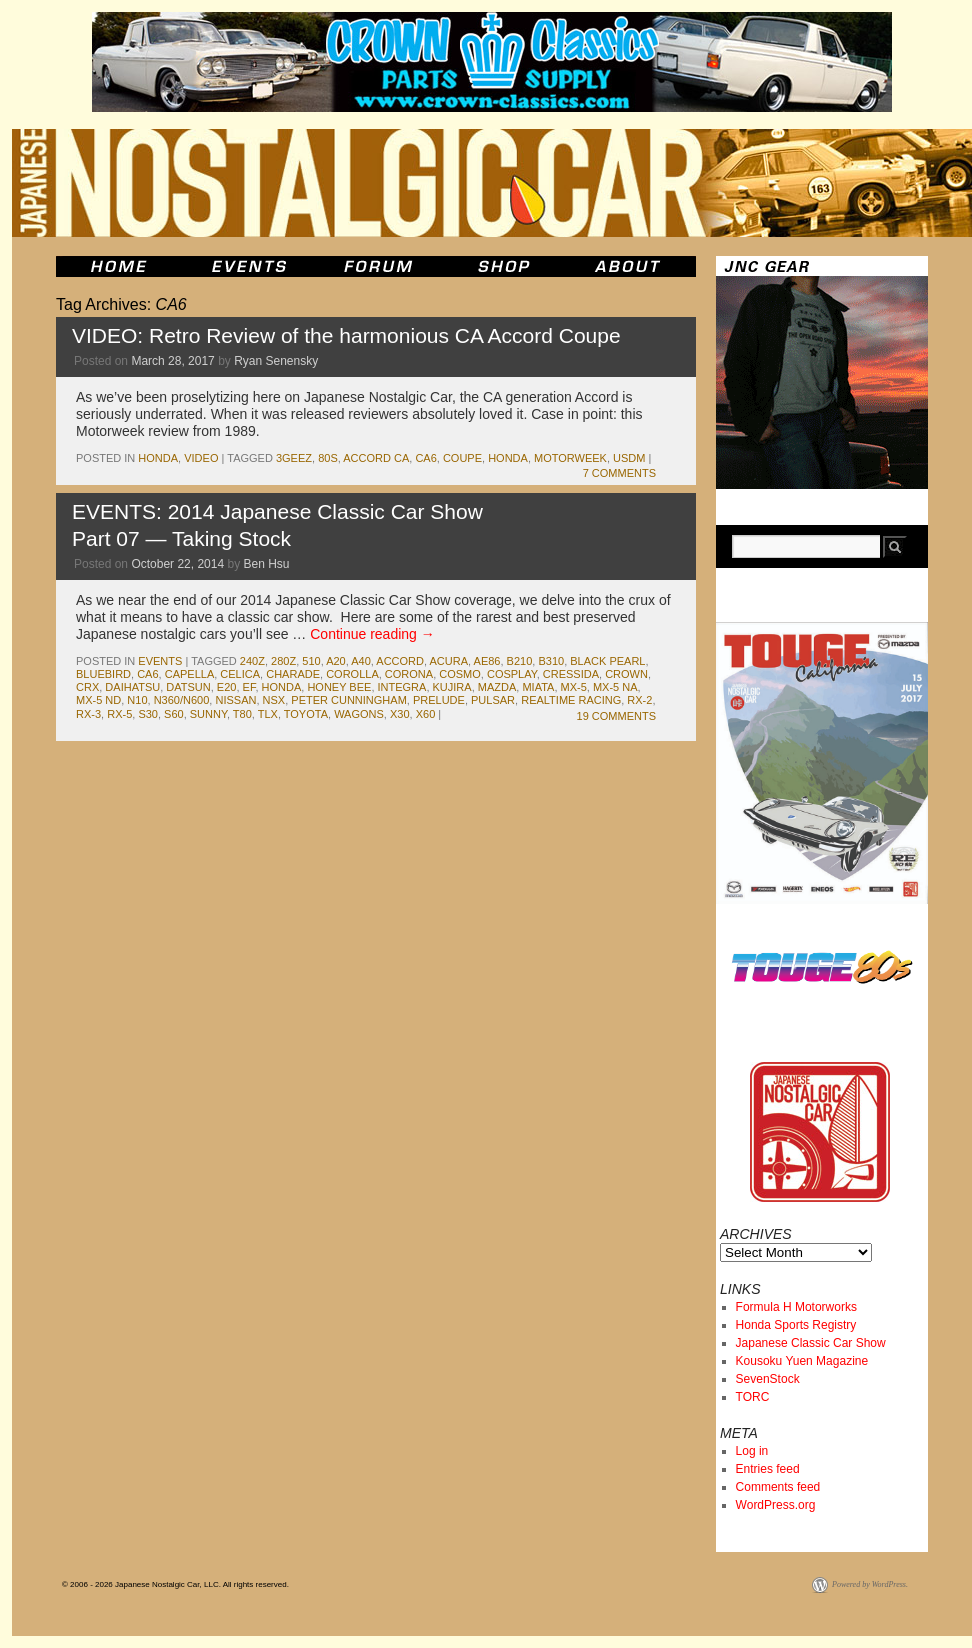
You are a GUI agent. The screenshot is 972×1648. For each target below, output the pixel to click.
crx (87, 687)
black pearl (607, 661)
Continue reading (372, 634)
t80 (242, 714)
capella (190, 674)
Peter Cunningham (349, 700)
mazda (497, 687)
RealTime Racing (571, 700)
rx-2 (639, 700)
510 (311, 661)
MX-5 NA (615, 687)
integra (402, 687)
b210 (520, 661)
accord (400, 661)
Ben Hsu (267, 564)
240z (252, 661)
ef (249, 687)
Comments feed (778, 1487)
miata (538, 687)
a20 (336, 661)
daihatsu (132, 687)
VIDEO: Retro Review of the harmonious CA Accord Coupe (346, 335)
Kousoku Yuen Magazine (802, 1361)
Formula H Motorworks (796, 1307)
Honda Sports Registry (796, 1325)
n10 (137, 700)
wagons (359, 714)
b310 (551, 661)
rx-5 (119, 714)
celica (240, 674)
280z (283, 661)
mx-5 (574, 687)
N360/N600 (182, 700)
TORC (753, 1397)
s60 (174, 714)
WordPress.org (776, 1505)
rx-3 (88, 714)
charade (293, 674)
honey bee (339, 687)
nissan (235, 700)
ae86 (487, 661)
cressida (571, 674)
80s (328, 458)
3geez (294, 458)
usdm (629, 458)
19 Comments (616, 716)
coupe (462, 458)
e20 (227, 687)
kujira (452, 687)
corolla (352, 674)
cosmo (460, 674)
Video (201, 458)
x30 (400, 714)
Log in (752, 1451)
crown (626, 674)
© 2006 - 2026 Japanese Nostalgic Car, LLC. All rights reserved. (175, 1584)
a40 (361, 661)
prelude (439, 700)
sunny (208, 714)
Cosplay (512, 674)
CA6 (425, 458)
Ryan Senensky (276, 361)
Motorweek (570, 458)
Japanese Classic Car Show (811, 1343)
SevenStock (768, 1379)
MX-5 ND (98, 700)
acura (449, 661)
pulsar (493, 700)
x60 (426, 714)
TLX (268, 714)
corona (409, 674)
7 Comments (619, 473)
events (160, 661)
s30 (148, 714)
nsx (274, 700)
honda (158, 458)
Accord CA (376, 458)
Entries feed (768, 1469)
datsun (188, 687)
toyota (306, 714)
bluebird (103, 674)
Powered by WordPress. (870, 1584)
